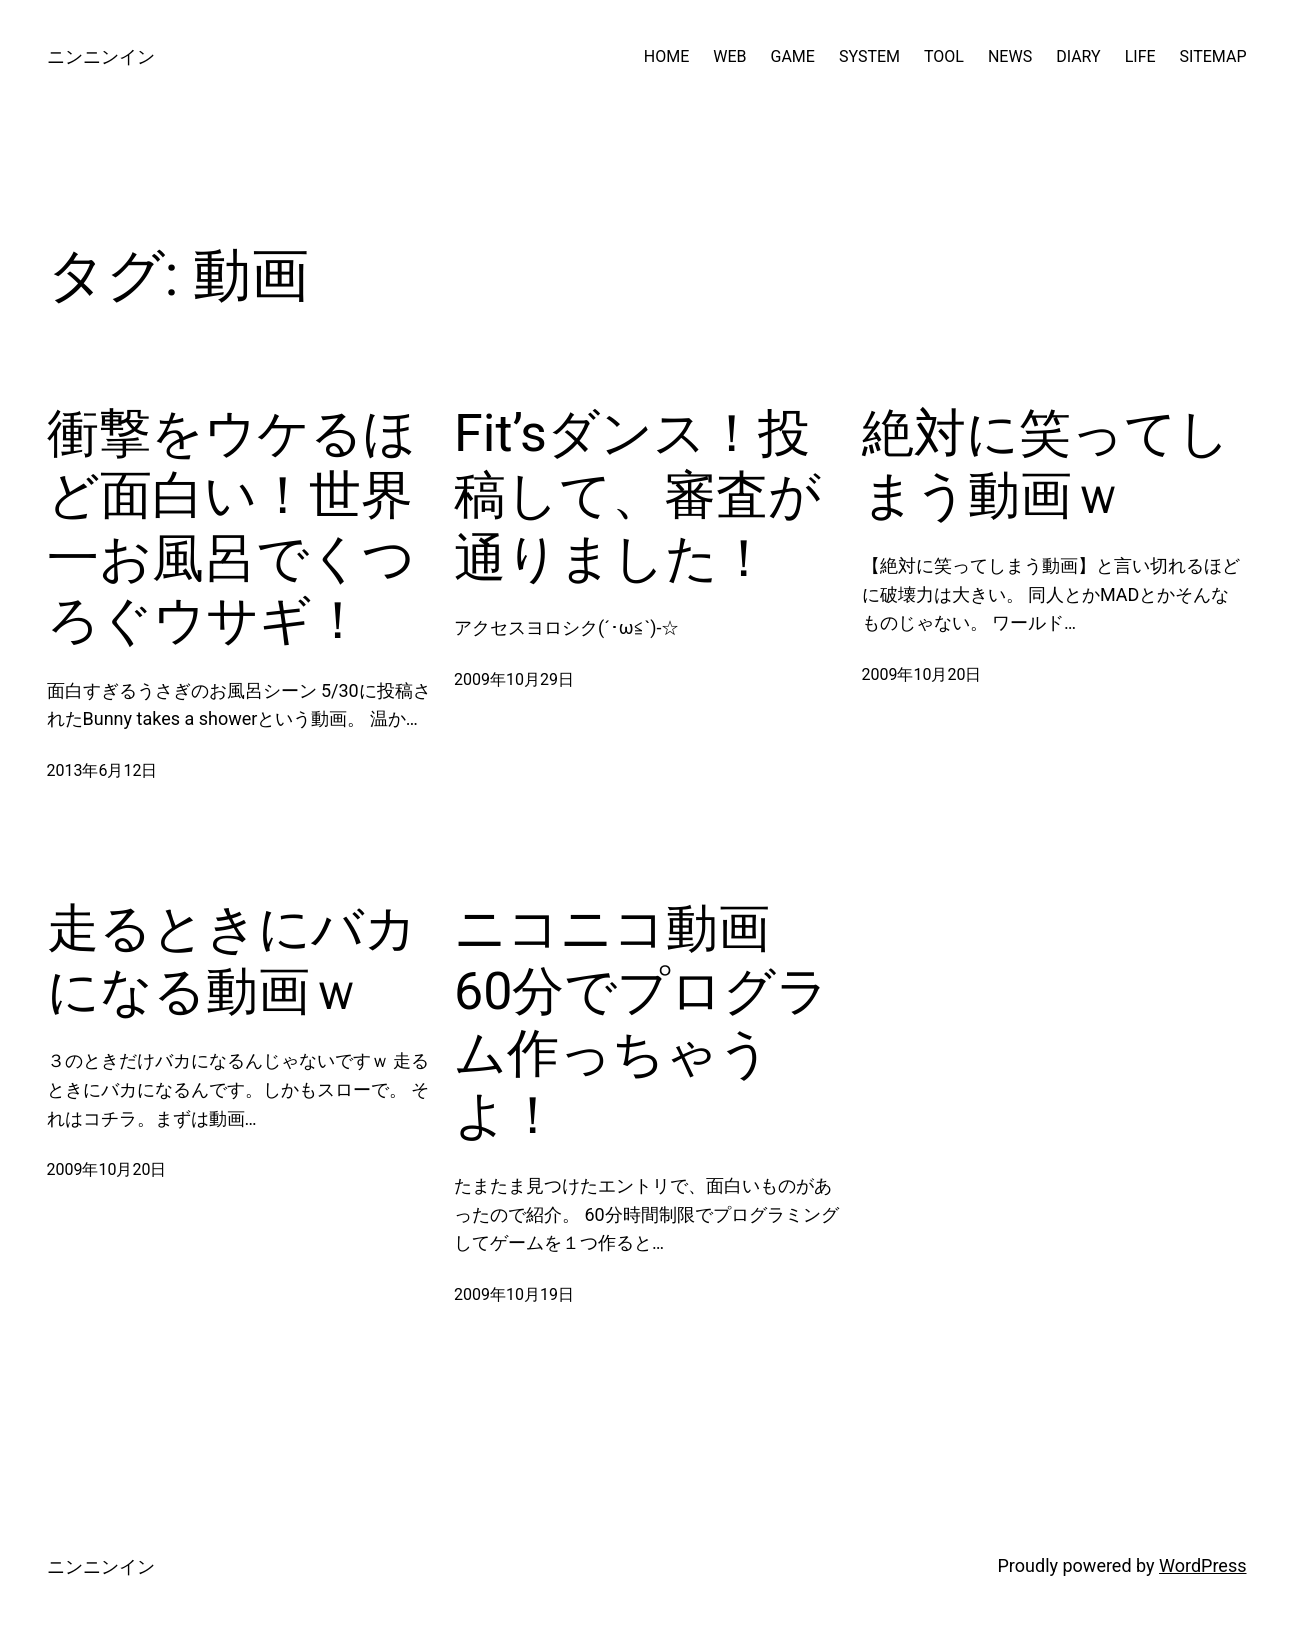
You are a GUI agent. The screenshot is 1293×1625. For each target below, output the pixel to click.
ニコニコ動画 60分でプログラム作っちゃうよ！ (641, 1022)
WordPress (1202, 1565)
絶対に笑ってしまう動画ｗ (1046, 464)
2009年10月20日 (922, 674)
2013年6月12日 (102, 770)
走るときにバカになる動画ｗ (232, 959)
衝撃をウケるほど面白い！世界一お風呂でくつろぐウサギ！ (231, 527)
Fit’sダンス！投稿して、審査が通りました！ (637, 496)
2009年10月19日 (514, 1294)
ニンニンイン (101, 56)
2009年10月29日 (514, 679)
